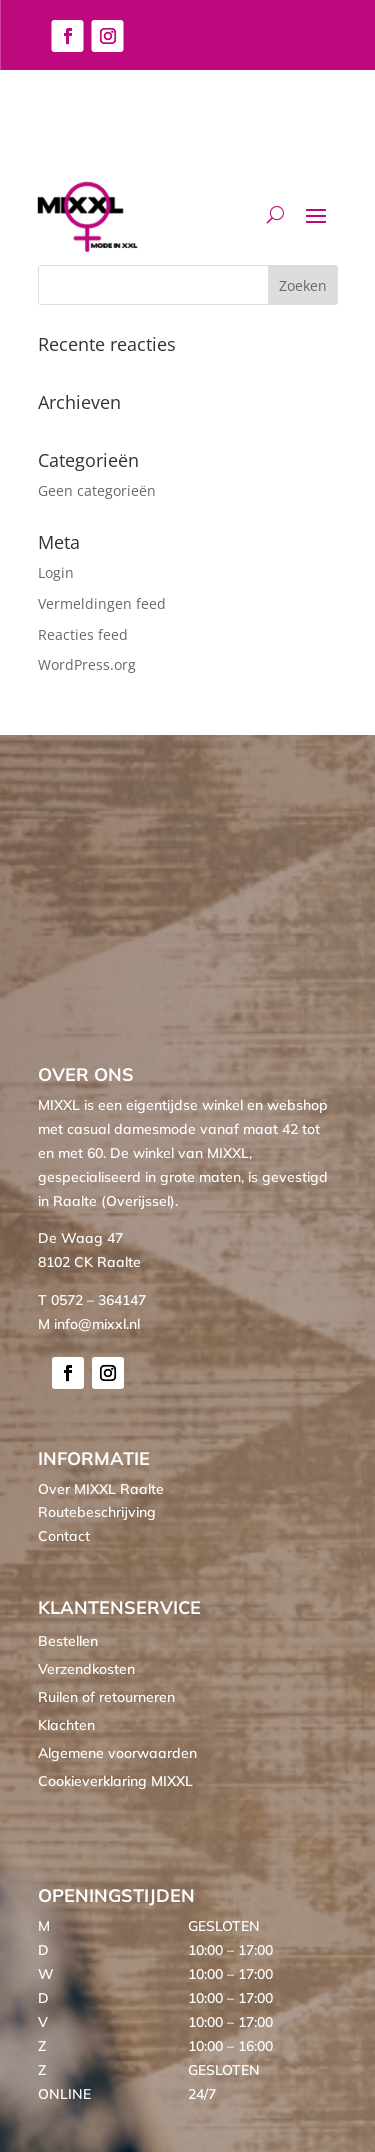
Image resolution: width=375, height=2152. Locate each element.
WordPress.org (87, 664)
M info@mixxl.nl (89, 1324)
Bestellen (68, 1641)
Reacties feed (83, 634)
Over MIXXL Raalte (101, 1489)
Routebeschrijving (97, 1512)
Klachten (66, 1725)
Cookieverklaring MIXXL (115, 1781)
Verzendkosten (86, 1669)
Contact (64, 1536)
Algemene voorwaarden (117, 1753)
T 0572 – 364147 (92, 1300)
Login (56, 572)
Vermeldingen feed (102, 603)
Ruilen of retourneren (106, 1697)
